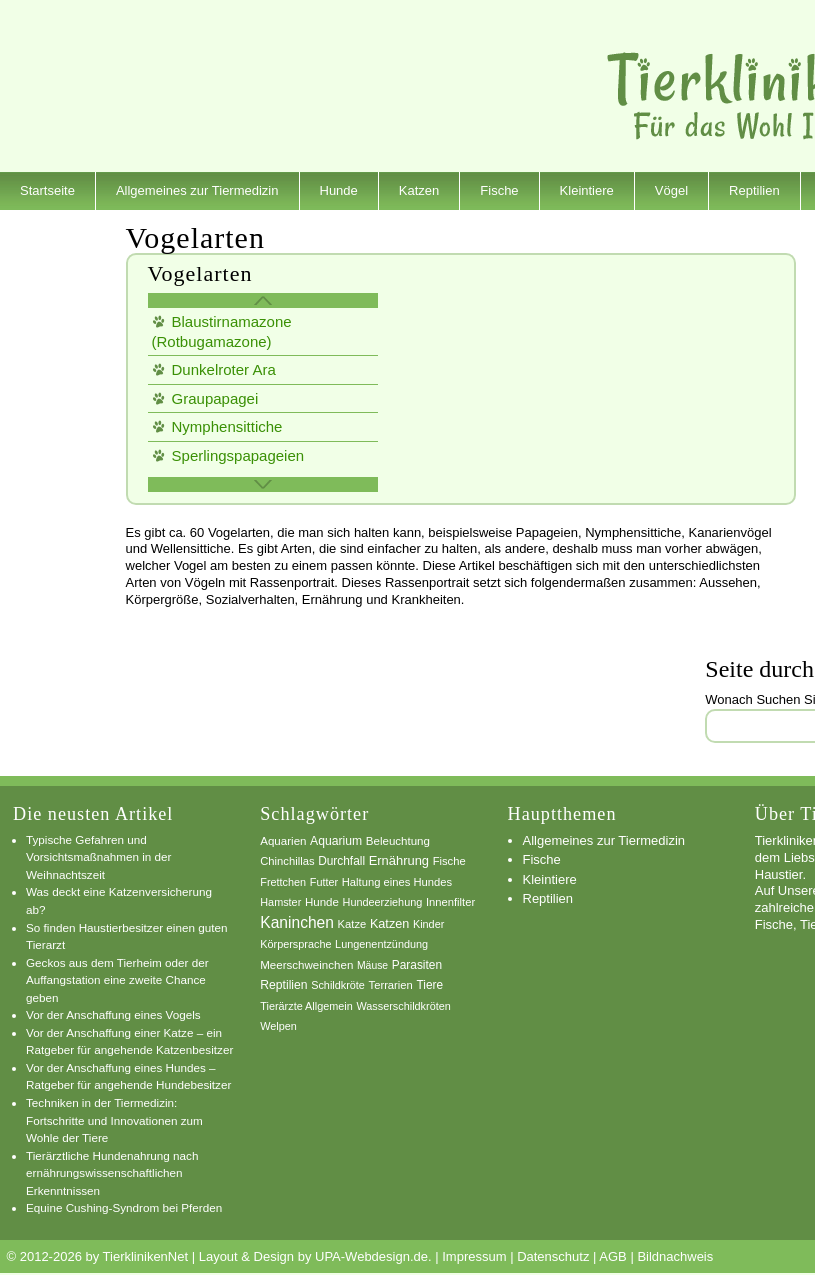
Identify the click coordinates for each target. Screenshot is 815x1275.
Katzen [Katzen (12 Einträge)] (389, 924)
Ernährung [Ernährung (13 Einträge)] (399, 860)
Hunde (339, 190)
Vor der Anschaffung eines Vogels (113, 1014)
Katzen (419, 190)
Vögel (671, 190)
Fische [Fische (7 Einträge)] (449, 861)
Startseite (47, 190)
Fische (499, 190)
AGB (612, 1256)
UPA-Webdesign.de (371, 1256)
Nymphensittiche (227, 426)
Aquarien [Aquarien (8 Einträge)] (283, 841)
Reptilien (754, 190)
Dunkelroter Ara (224, 369)
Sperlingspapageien (238, 455)
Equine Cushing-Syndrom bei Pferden (124, 1207)
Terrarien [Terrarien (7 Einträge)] (391, 985)
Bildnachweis (675, 1256)
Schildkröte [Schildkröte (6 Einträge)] (338, 985)
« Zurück (263, 300)
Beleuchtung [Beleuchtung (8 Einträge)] (398, 841)
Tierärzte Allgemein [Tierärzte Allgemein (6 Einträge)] (306, 1006)
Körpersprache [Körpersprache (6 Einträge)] (295, 944)
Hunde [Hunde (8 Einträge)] (322, 902)
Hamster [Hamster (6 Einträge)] (280, 902)
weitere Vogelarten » (263, 484)
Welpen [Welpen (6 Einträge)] (278, 1026)
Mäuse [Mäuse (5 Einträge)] (372, 965)
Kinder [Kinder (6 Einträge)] (428, 924)
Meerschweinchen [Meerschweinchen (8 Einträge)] (306, 965)
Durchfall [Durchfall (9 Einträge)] (341, 861)
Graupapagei (215, 398)
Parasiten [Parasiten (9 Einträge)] (417, 965)
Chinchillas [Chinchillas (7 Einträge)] (287, 861)
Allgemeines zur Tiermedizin (197, 190)
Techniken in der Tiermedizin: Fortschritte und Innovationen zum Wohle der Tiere (114, 1120)
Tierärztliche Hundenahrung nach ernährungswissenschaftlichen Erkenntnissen (112, 1173)
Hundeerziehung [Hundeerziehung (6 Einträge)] (383, 902)
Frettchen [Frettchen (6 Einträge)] (283, 882)
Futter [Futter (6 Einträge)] (324, 882)
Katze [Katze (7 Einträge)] (352, 924)
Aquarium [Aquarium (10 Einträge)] (336, 841)
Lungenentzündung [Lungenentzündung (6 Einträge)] (381, 944)
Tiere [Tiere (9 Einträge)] (429, 985)
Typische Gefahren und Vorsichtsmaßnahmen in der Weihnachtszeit (99, 857)
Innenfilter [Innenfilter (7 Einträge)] (450, 902)
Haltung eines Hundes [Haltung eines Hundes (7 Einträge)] (397, 882)
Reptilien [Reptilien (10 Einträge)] (283, 985)
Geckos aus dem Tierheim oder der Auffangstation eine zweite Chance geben (117, 980)
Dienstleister (56, 228)
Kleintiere (587, 190)
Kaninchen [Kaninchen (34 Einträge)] (297, 922)
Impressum (474, 1256)
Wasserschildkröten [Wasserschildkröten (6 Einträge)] (403, 1006)
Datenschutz (553, 1256)
